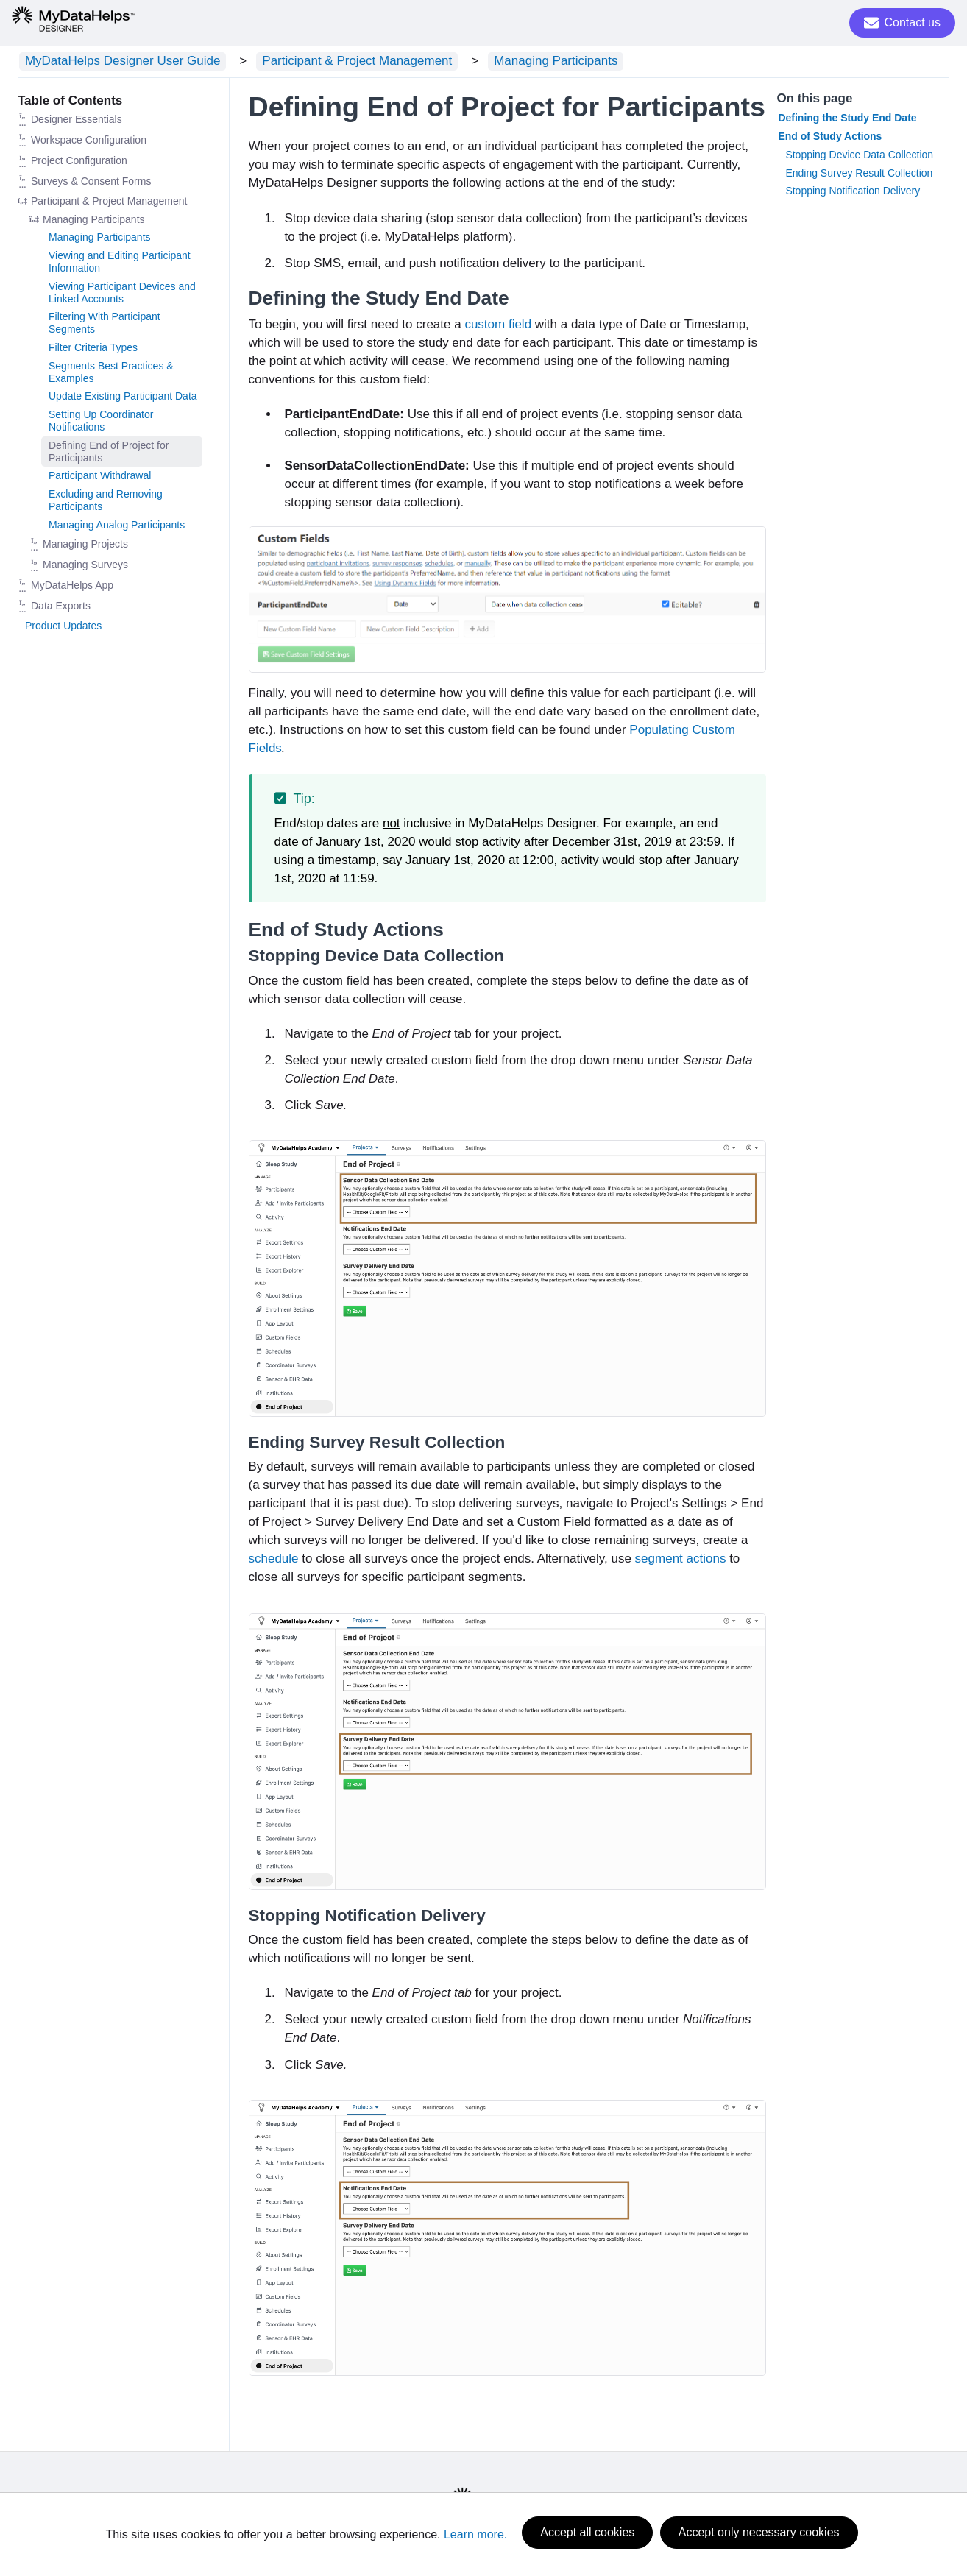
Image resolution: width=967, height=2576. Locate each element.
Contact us (902, 22)
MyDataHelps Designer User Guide (115, 62)
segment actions (680, 1561)
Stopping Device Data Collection (859, 157)
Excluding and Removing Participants (106, 503)
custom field (497, 326)
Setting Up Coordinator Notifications (101, 423)
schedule (274, 1561)
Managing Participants (519, 62)
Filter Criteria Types (93, 349)
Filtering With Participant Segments (104, 326)
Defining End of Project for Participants (109, 454)
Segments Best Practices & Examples (111, 374)
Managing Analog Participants (117, 527)
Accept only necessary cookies (759, 2536)
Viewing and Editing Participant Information (120, 264)
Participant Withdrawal (100, 478)
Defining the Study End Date (847, 121)
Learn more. (475, 2536)
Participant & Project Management (336, 62)
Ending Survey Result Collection (858, 175)
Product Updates (63, 628)
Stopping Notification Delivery (852, 193)
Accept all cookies (587, 2536)
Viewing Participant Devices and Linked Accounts (122, 295)
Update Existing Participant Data (123, 399)
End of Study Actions (830, 138)
